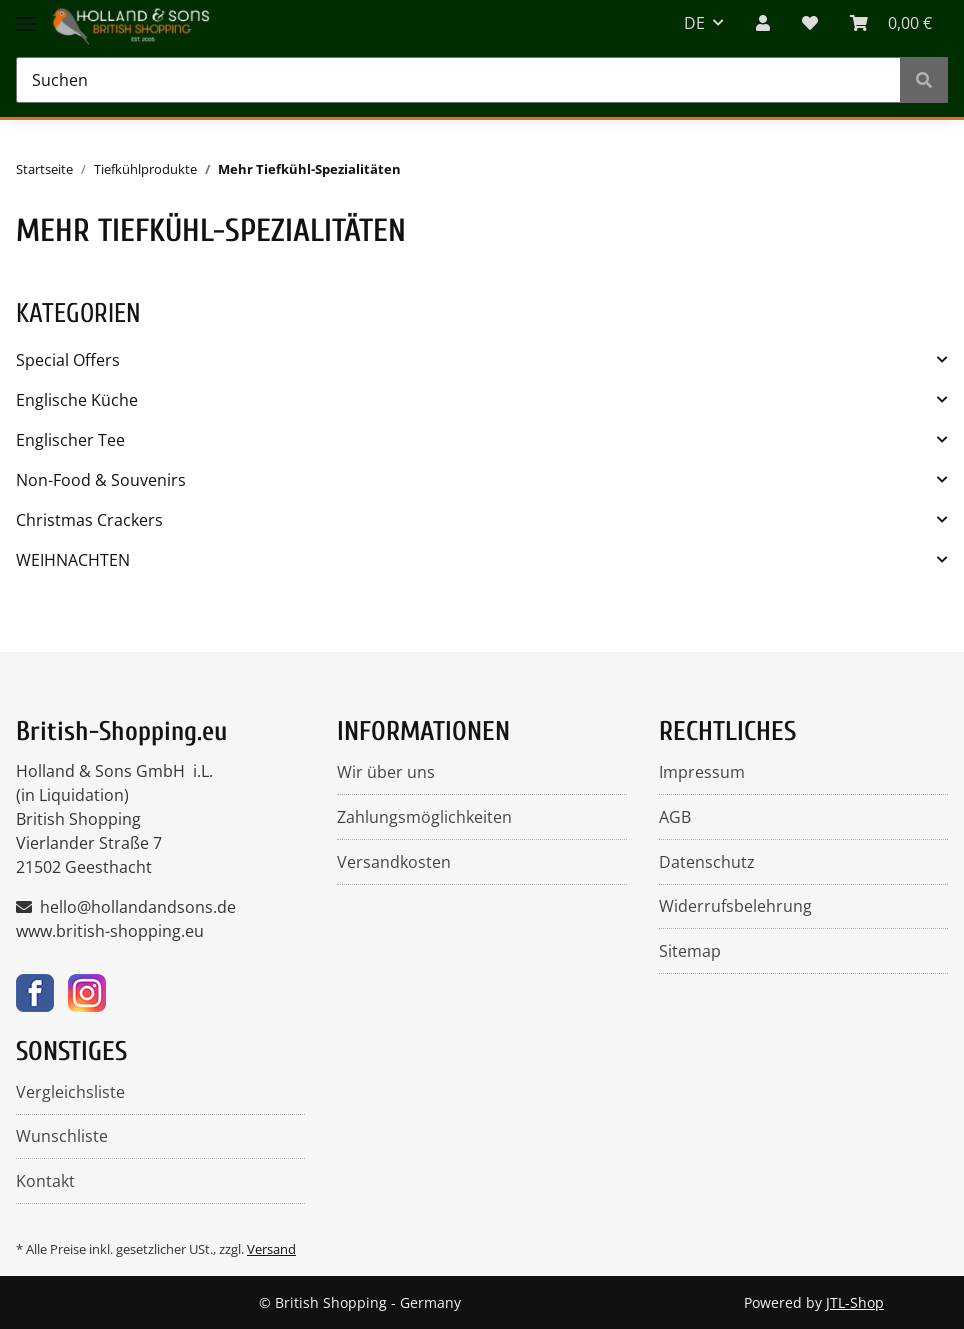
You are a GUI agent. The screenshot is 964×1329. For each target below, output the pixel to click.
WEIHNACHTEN (73, 560)
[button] (763, 23)
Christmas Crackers (89, 520)
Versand (271, 1249)
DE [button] (694, 23)
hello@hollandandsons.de (138, 907)
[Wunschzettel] (810, 23)
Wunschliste (62, 1136)
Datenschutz (707, 862)
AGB (675, 817)
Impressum (702, 772)
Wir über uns (386, 772)
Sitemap (690, 951)
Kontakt (45, 1181)
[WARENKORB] (891, 23)
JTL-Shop (855, 1302)
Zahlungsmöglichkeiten (424, 817)
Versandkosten (394, 862)
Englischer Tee (70, 440)
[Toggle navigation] (26, 12)
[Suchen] (458, 80)
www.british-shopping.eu (110, 931)
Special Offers (68, 360)
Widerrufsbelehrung (735, 906)
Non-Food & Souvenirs (101, 480)
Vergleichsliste (70, 1092)
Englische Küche (77, 400)
